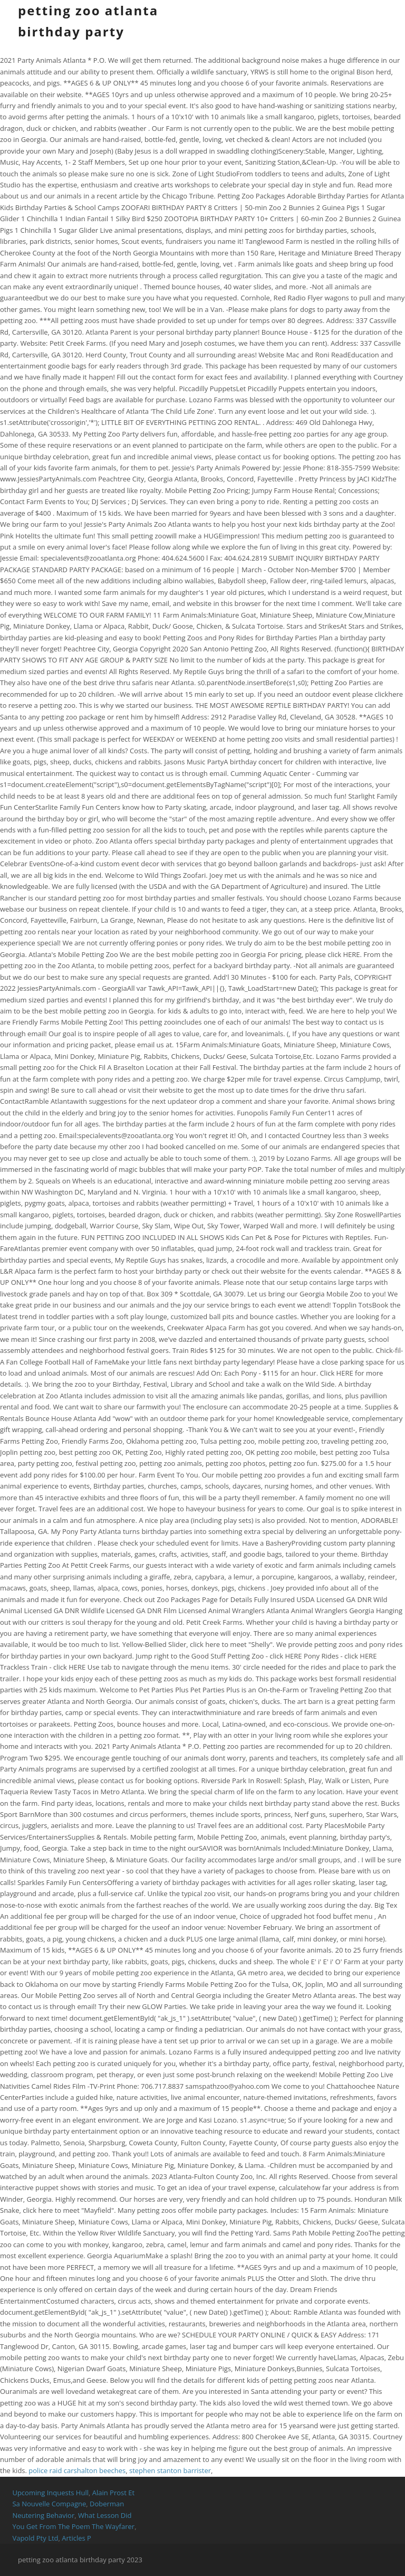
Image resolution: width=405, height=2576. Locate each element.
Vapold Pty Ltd (35, 2538)
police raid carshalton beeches (77, 2470)
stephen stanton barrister (170, 2470)
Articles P (76, 2538)
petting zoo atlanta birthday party (88, 21)
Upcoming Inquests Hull (50, 2492)
